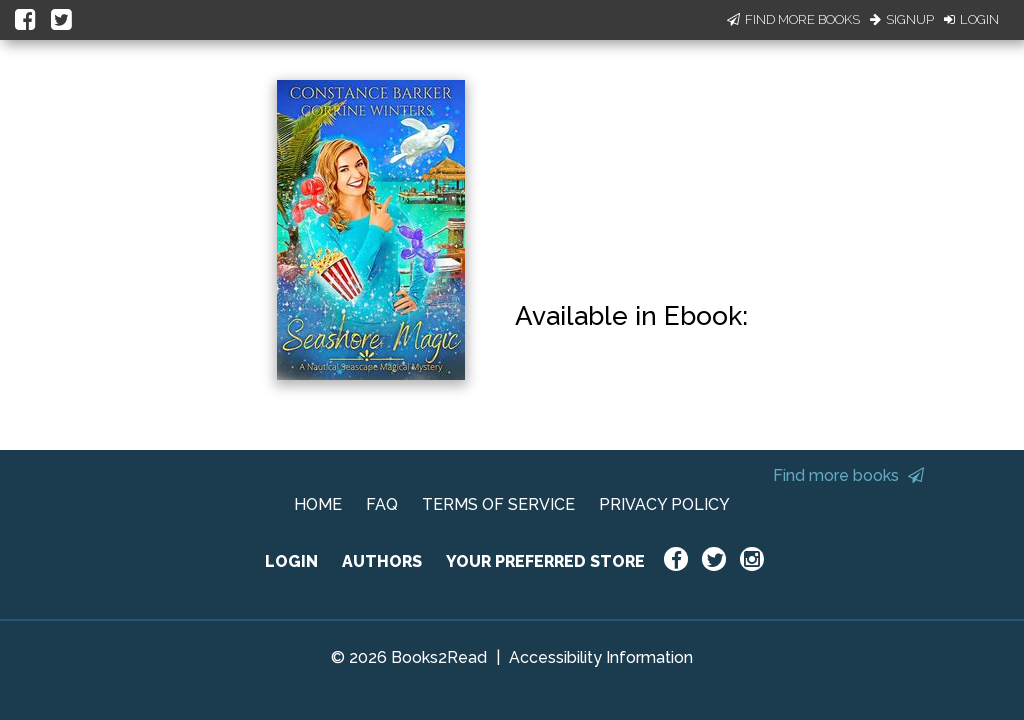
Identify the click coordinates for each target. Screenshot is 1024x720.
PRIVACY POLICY (664, 504)
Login (971, 19)
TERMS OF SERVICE (498, 504)
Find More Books (793, 19)
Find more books (848, 475)
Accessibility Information (601, 657)
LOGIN (291, 561)
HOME (318, 504)
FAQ (382, 504)
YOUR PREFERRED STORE (545, 561)
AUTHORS (382, 561)
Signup (902, 19)
